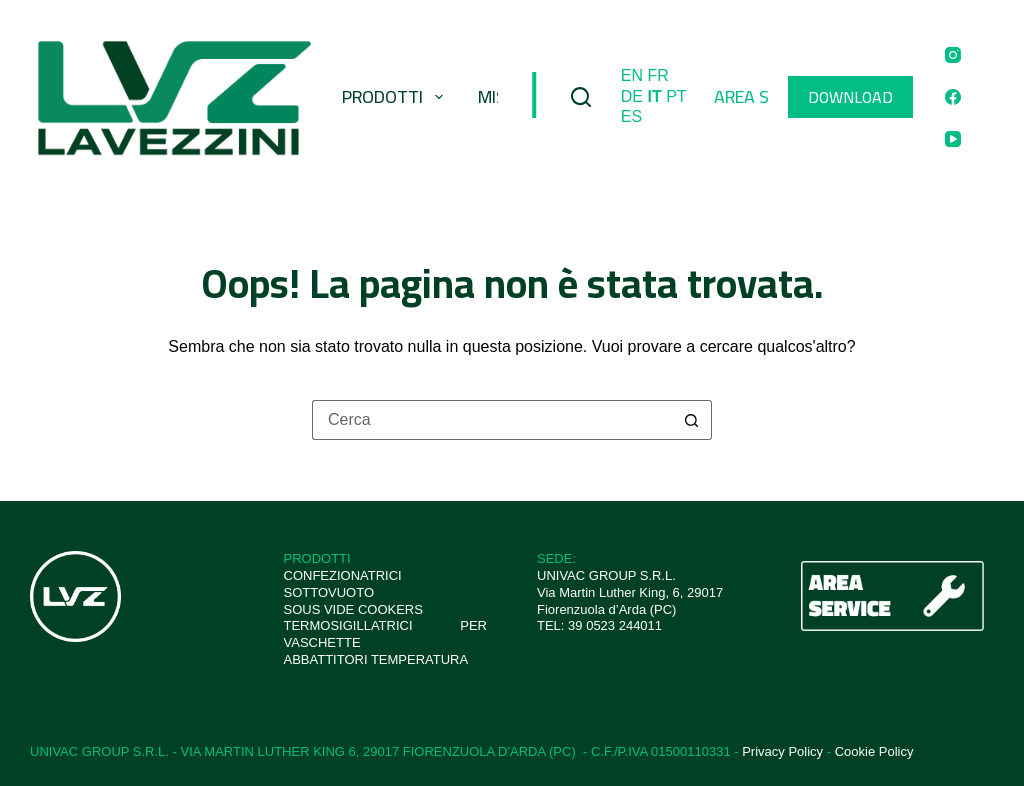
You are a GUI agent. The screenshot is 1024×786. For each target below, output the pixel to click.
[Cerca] (581, 97)
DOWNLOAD (850, 97)
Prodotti (396, 96)
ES (631, 116)
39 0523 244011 (615, 625)
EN (632, 75)
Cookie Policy (874, 751)
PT (676, 96)
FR (658, 75)
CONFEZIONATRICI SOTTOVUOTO (343, 584)
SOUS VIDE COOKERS (353, 609)
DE (632, 96)
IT (655, 96)
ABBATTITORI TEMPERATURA (376, 659)
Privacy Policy (782, 751)
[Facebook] (953, 97)
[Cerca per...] (492, 420)
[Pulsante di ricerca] (692, 420)
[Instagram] (953, 55)
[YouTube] (953, 139)
